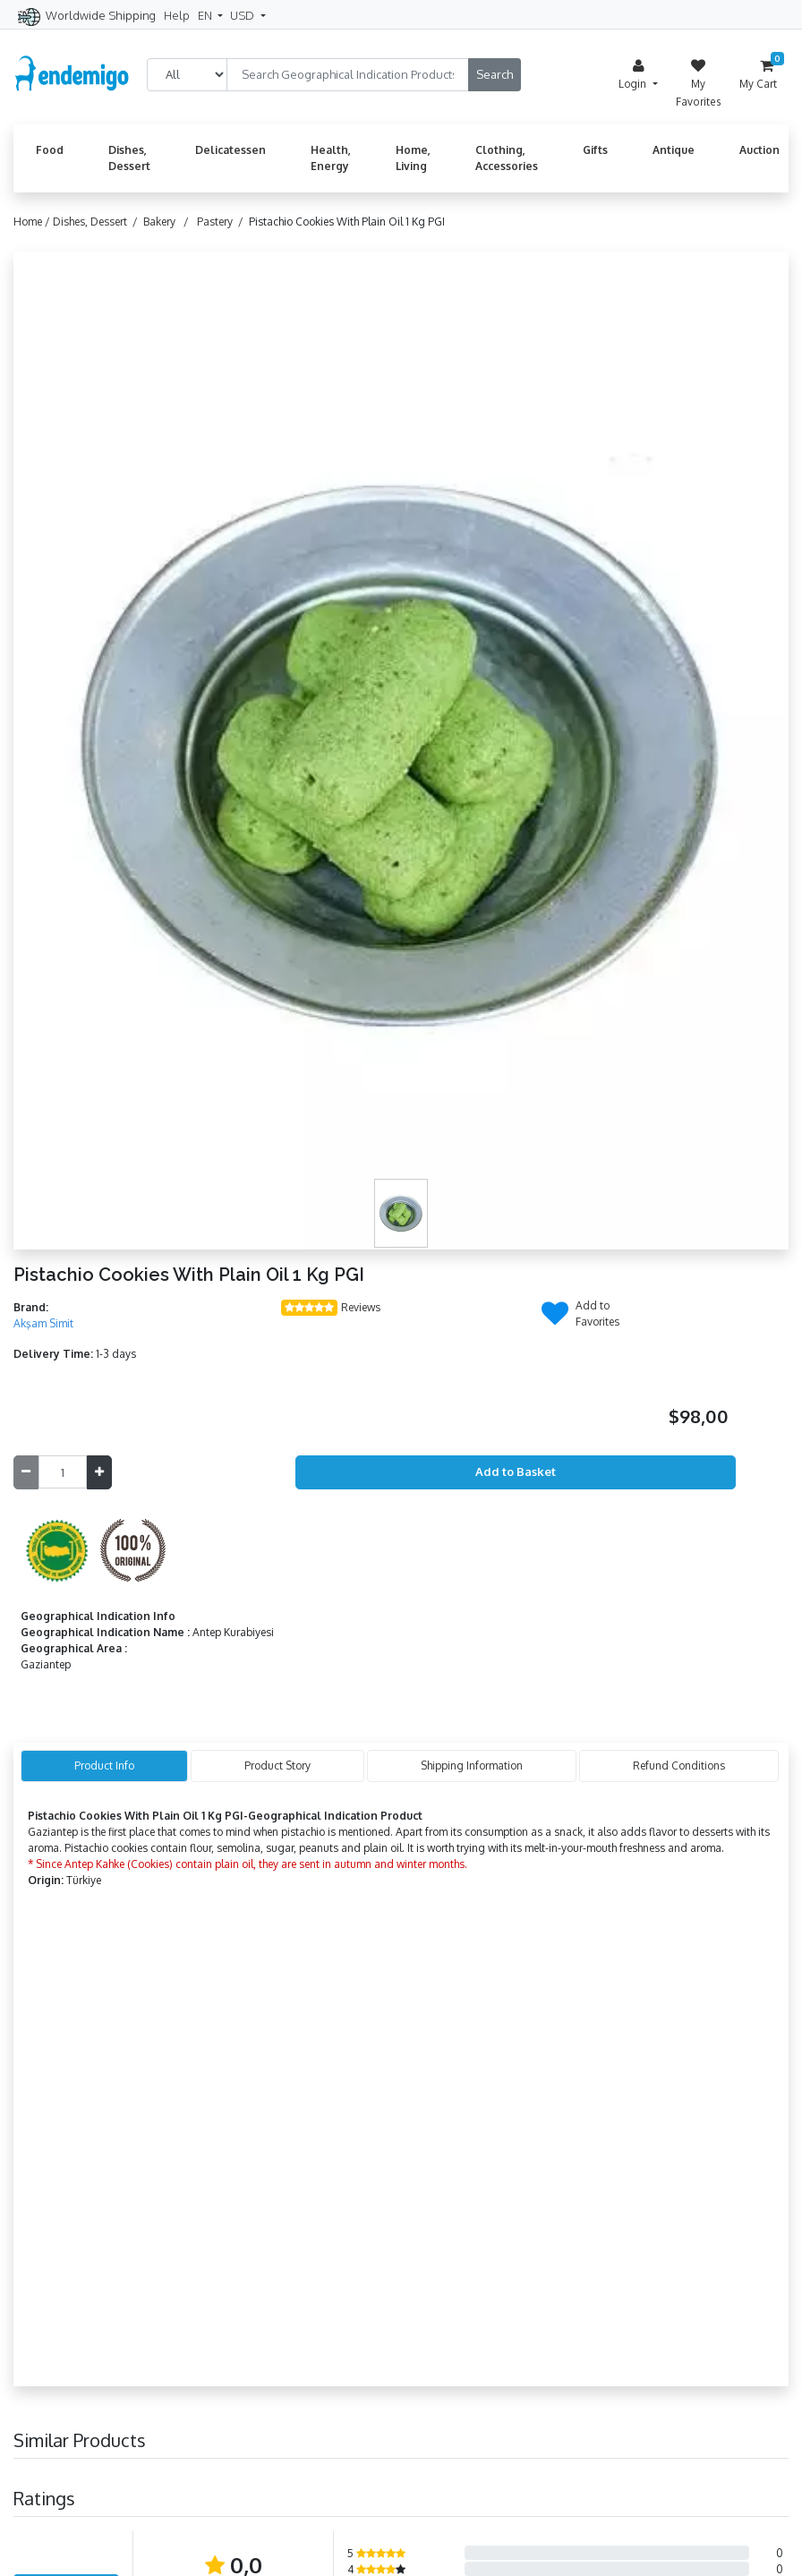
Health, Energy (331, 158)
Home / (33, 221)
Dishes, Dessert (129, 158)
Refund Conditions (679, 1765)
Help (177, 15)
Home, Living (413, 158)
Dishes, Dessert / (98, 221)
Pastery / (223, 221)
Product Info (104, 1765)
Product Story (277, 1765)
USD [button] (243, 15)
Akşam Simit (43, 1323)
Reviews (360, 1307)
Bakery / (168, 221)
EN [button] (206, 15)
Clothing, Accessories (506, 158)
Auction (759, 150)
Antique (674, 150)
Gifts (595, 150)
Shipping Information (472, 1765)
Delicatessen (230, 150)
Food (50, 150)
